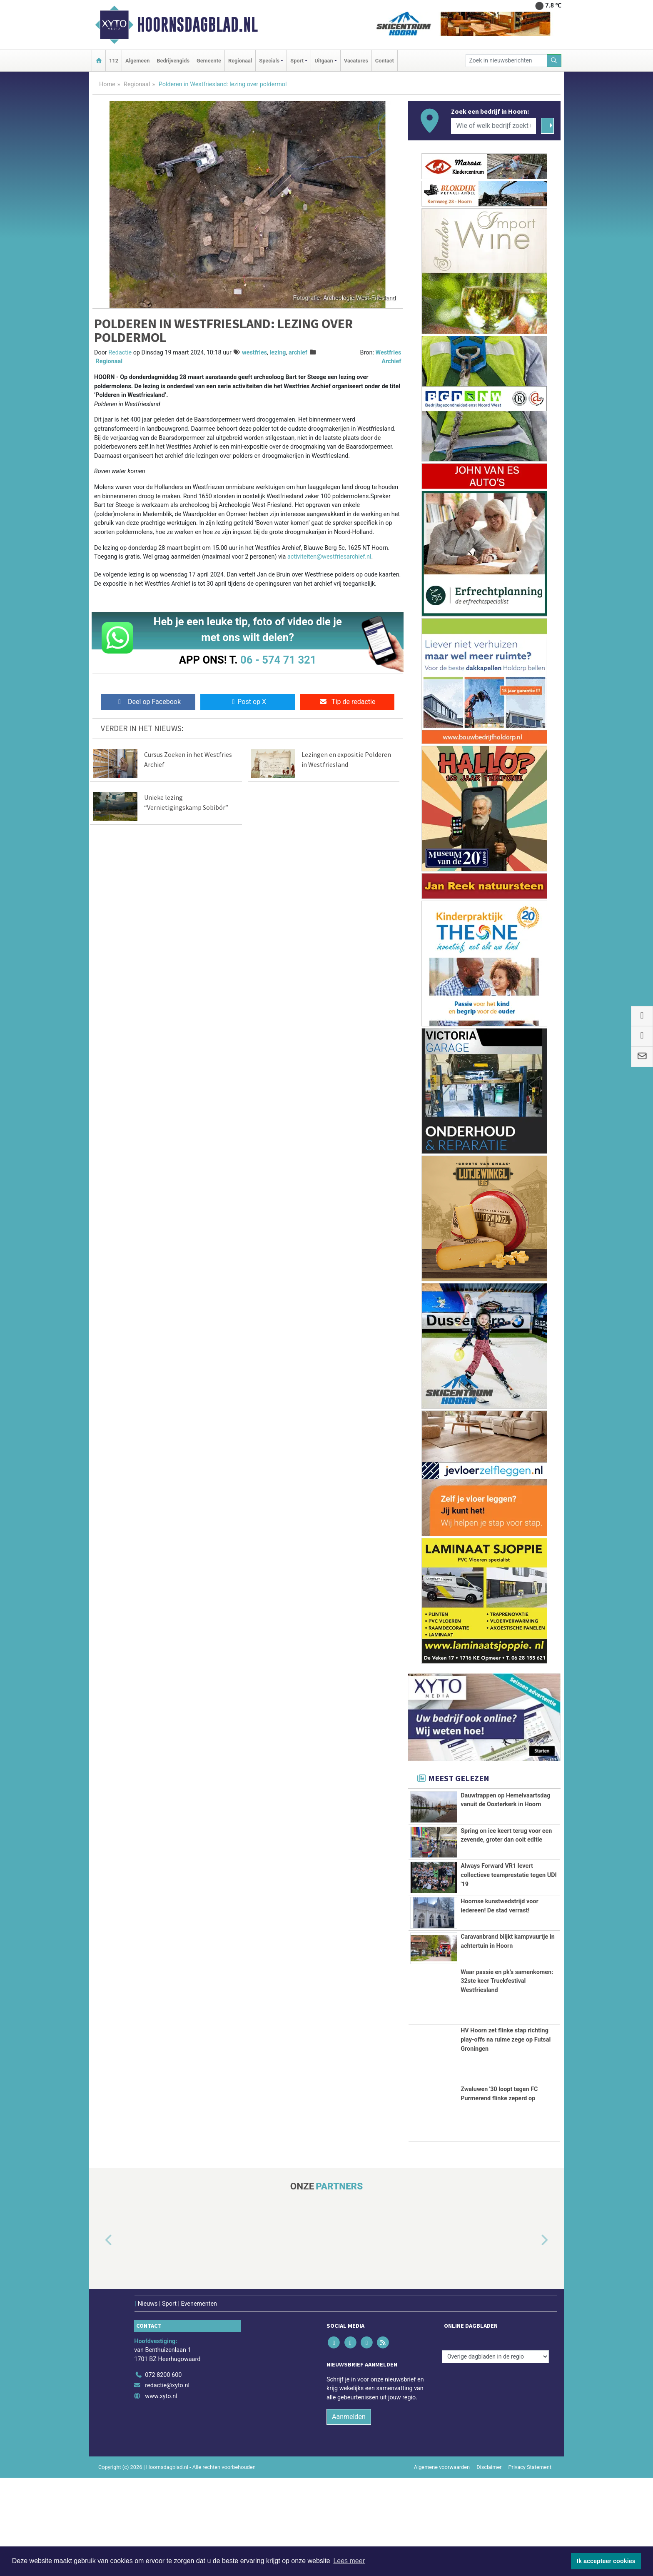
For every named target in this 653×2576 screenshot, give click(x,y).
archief (298, 352)
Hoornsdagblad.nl (197, 24)
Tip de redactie (347, 702)
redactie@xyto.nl (167, 2483)
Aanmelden (349, 2515)
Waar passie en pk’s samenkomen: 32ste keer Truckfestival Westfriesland (507, 2079)
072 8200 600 (163, 2473)
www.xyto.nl (161, 2494)
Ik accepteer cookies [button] (606, 2561)
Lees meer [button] (349, 2560)
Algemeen (137, 60)
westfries (254, 352)
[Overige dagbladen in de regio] (495, 2455)
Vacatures (356, 60)
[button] (99, 2338)
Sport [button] (297, 60)
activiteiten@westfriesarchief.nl (329, 556)
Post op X (247, 702)
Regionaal (240, 60)
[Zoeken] (554, 60)
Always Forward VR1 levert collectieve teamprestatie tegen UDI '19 (509, 1921)
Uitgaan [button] (323, 60)
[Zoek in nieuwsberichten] (506, 60)
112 (113, 60)
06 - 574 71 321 (278, 660)
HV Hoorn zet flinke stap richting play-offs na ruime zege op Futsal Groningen (506, 2138)
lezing (277, 352)
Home (107, 84)
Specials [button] (269, 60)
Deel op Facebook (148, 702)
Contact (384, 60)
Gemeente (209, 60)
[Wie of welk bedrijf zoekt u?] (493, 126)
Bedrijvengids (173, 60)
